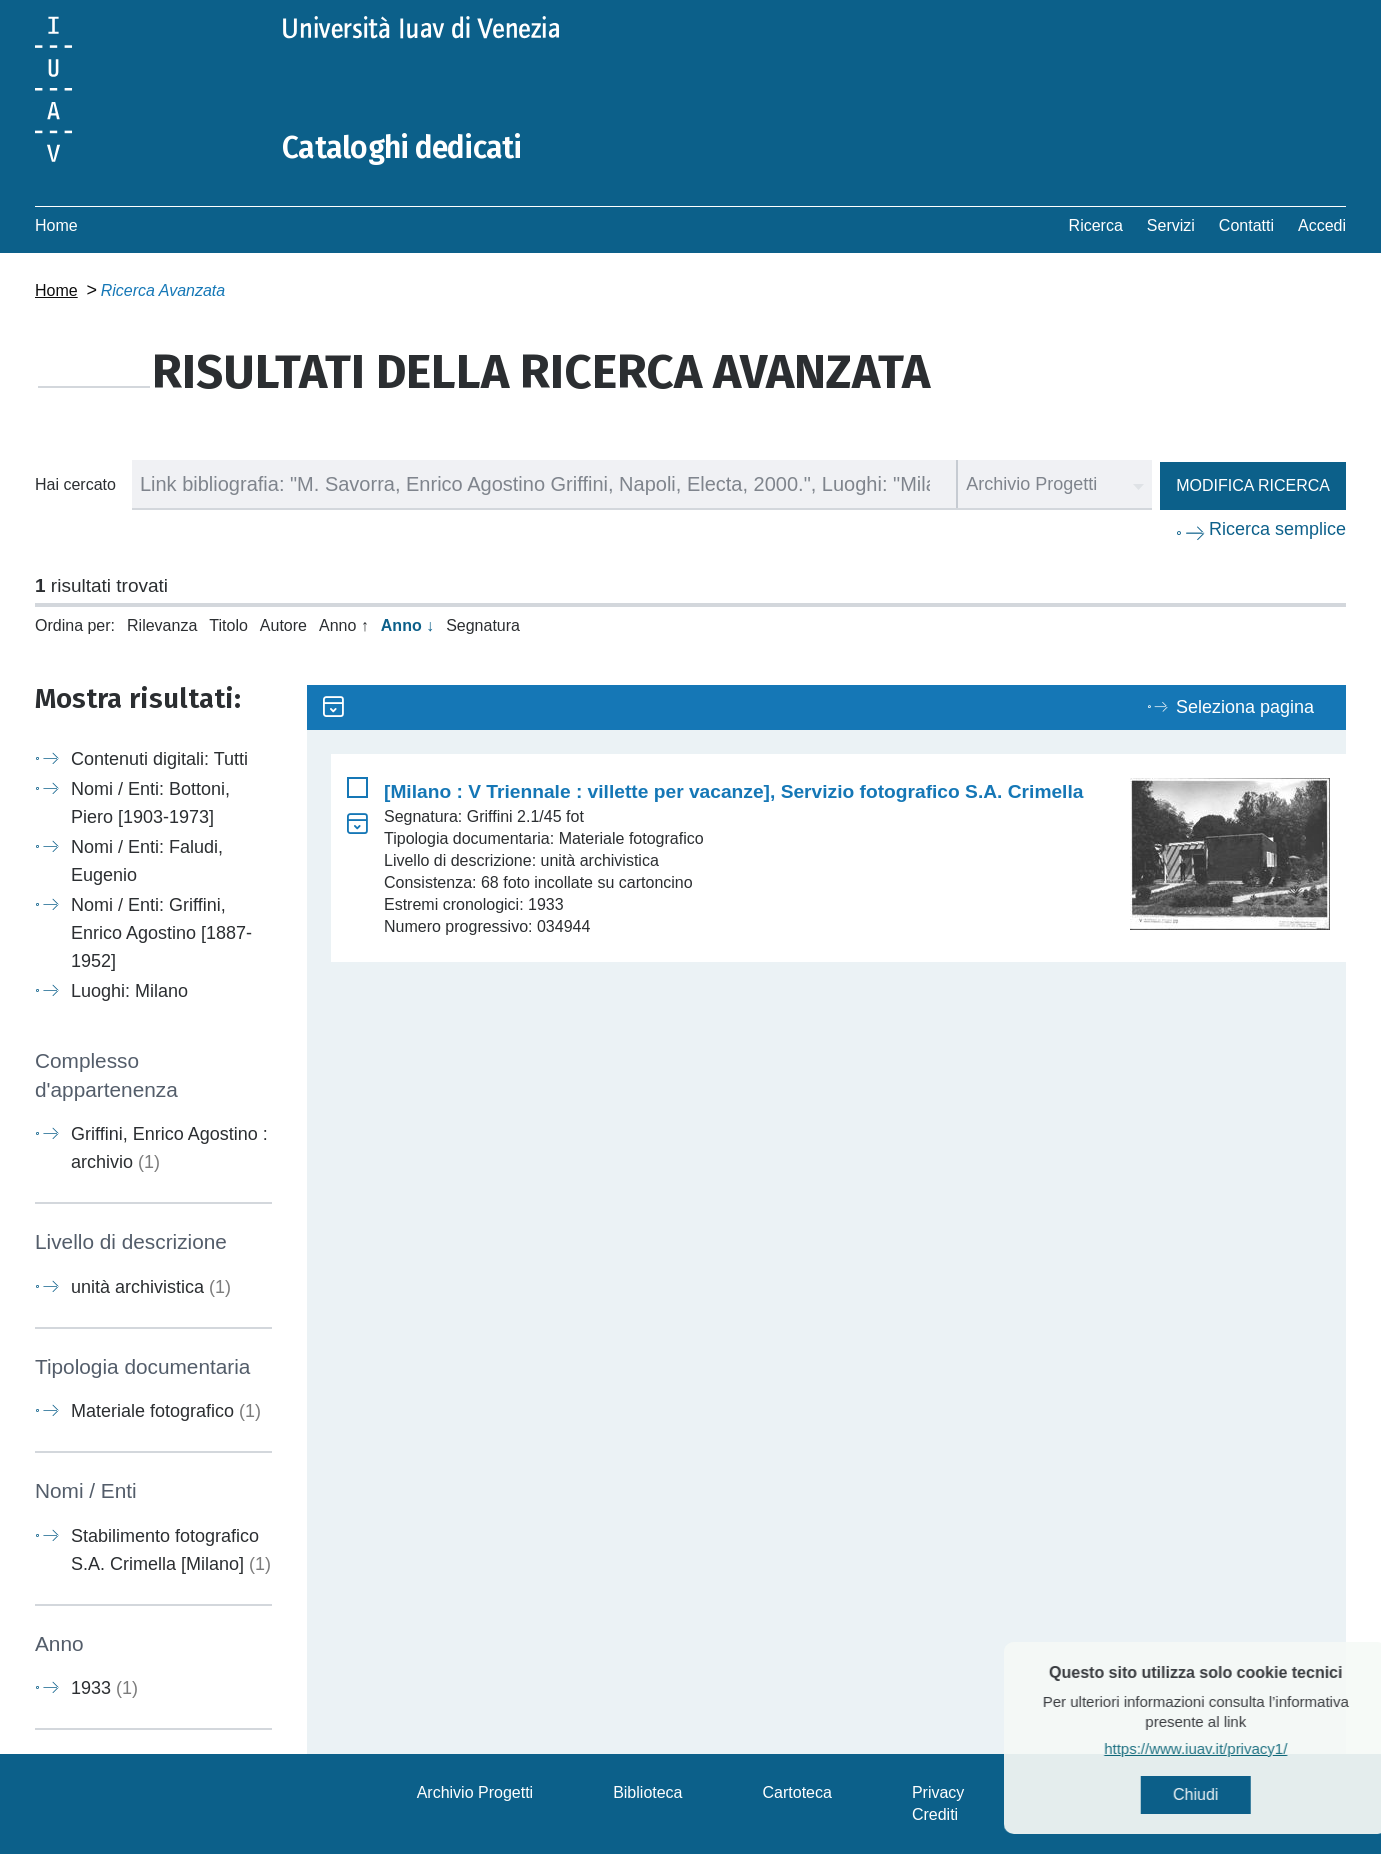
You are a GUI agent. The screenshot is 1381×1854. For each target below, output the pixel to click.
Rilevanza (162, 625)
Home (56, 225)
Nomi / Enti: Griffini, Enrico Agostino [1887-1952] (161, 933)
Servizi (1171, 225)
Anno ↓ (407, 625)
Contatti (1246, 225)
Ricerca (1096, 225)
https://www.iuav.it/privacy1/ (1232, 1748)
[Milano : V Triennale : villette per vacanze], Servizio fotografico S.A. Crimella (733, 791)
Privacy (938, 1792)
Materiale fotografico (166, 1411)
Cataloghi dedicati (402, 148)
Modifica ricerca (1253, 485)
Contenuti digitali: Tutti (159, 759)
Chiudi (1232, 1794)
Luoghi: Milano (129, 991)
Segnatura (483, 625)
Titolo (228, 625)
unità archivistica (151, 1287)
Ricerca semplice (1277, 529)
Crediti (935, 1814)
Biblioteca (647, 1792)
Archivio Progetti (475, 1792)
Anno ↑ (344, 625)
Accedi (1322, 225)
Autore (283, 625)
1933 (104, 1688)
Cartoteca (797, 1792)
